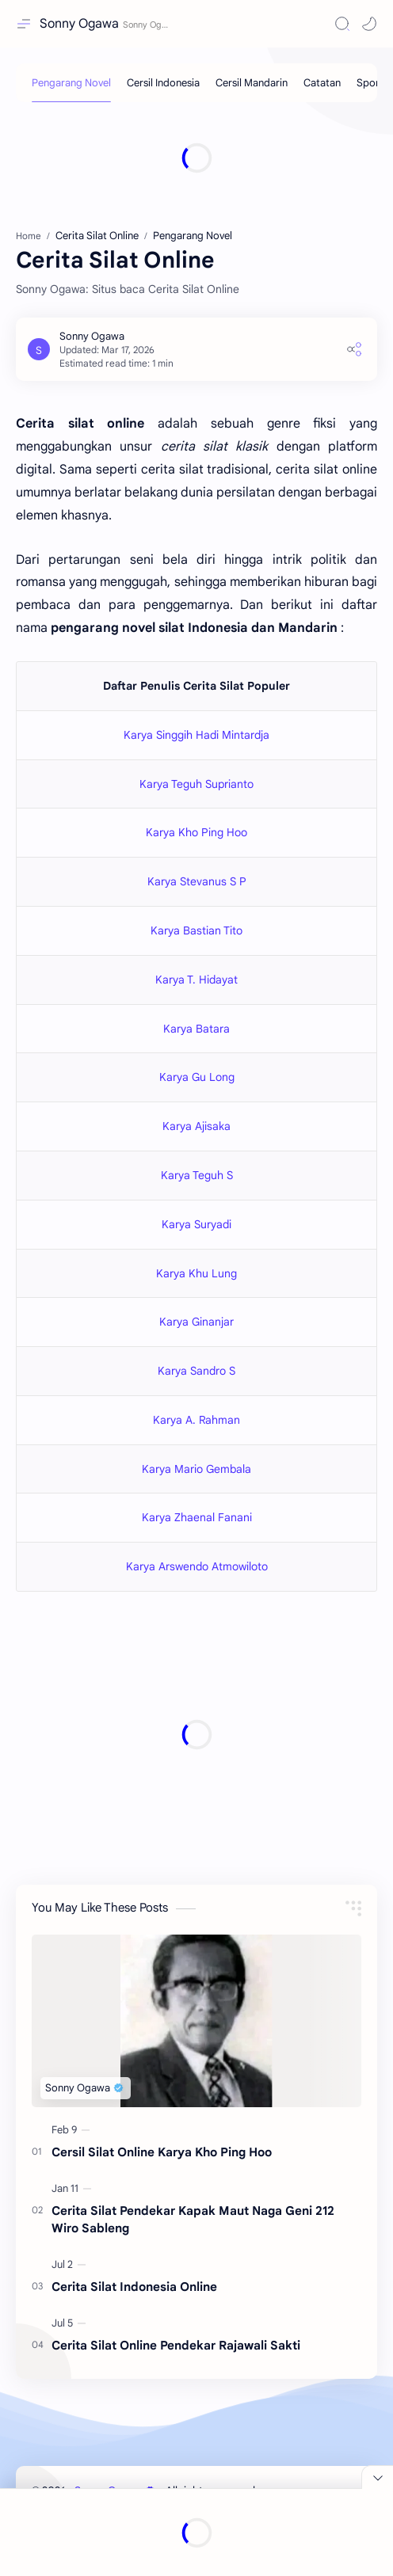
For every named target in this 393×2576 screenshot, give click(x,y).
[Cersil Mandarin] (252, 83)
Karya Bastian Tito (196, 930)
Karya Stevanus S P (196, 881)
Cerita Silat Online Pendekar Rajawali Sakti (176, 2345)
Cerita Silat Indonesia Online (134, 2286)
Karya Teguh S (197, 1175)
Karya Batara (196, 1029)
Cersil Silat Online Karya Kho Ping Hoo (162, 2151)
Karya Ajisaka (196, 1126)
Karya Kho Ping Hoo (196, 832)
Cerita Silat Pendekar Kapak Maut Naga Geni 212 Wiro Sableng (193, 2219)
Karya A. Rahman (196, 1420)
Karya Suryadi (196, 1224)
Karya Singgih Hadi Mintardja (196, 735)
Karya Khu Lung (196, 1273)
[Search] (342, 24)
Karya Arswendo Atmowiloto (197, 1566)
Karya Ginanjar (196, 1322)
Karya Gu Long (197, 1077)
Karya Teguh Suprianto (196, 784)
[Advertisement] (196, 157)
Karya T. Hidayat (196, 979)
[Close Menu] (377, 2477)
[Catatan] (322, 83)
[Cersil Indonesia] (163, 83)
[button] (369, 24)
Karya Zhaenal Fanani (197, 1517)
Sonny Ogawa (79, 24)
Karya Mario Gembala (196, 1469)
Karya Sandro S (196, 1371)
